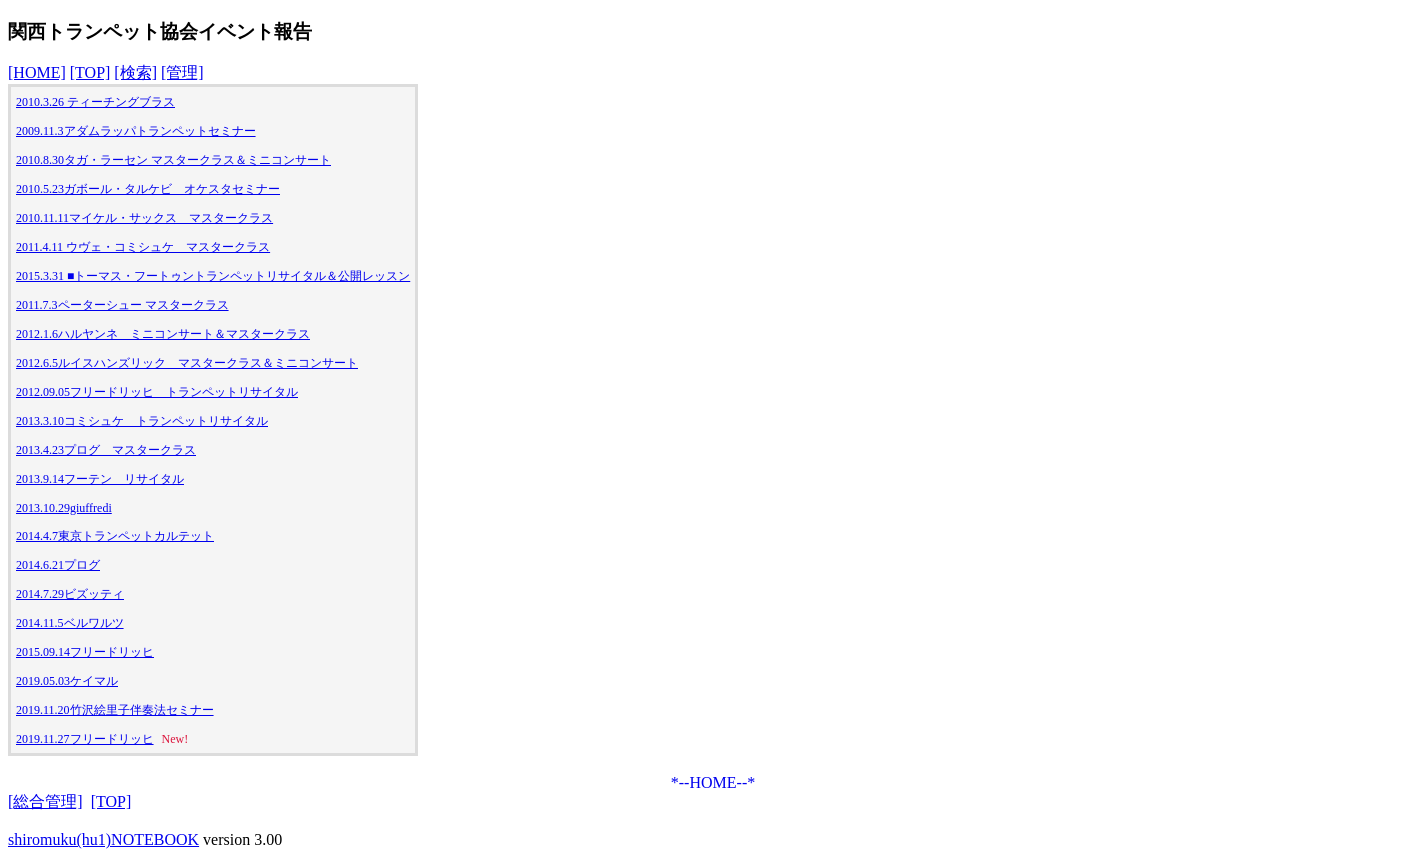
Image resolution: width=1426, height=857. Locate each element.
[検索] (135, 72)
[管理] (182, 72)
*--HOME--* (713, 782)
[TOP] (90, 72)
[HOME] (37, 72)
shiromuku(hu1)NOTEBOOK (103, 839)
